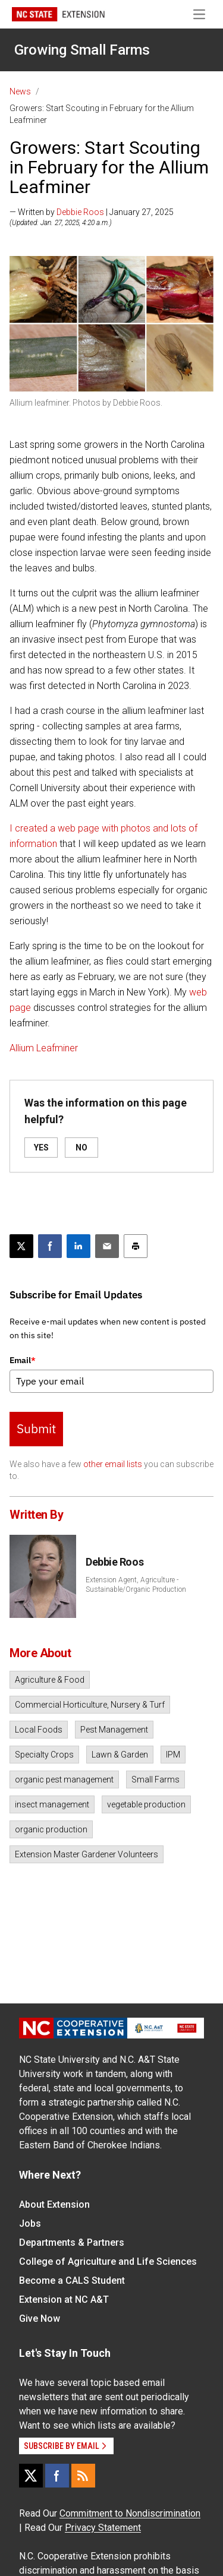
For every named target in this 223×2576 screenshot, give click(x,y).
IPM (173, 1754)
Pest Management (114, 1729)
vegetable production (146, 1804)
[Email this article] (107, 1246)
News (20, 91)
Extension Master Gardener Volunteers (86, 1854)
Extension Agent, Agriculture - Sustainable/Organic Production (136, 1585)
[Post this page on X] (21, 1246)
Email (23, 1360)
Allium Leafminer (44, 1048)
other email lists (112, 1464)
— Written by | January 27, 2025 (92, 212)
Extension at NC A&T (64, 2299)
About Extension (54, 2204)
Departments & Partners (71, 2242)
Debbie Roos (80, 212)
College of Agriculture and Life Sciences (108, 2261)
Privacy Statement (103, 2527)
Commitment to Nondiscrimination (129, 2513)
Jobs (30, 2223)
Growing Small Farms (82, 50)
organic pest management (64, 1779)
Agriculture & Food (49, 1679)
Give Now (39, 2318)
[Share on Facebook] (50, 1246)
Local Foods (38, 1729)
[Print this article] (135, 1246)
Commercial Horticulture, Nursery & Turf (90, 1704)
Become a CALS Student (72, 2280)
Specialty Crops (44, 1754)
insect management (52, 1804)
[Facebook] (57, 2476)
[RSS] (83, 2476)
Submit (36, 1428)
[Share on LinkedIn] (78, 1246)
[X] (31, 2476)
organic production (51, 1829)
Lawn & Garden (120, 1754)
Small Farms (155, 1779)
